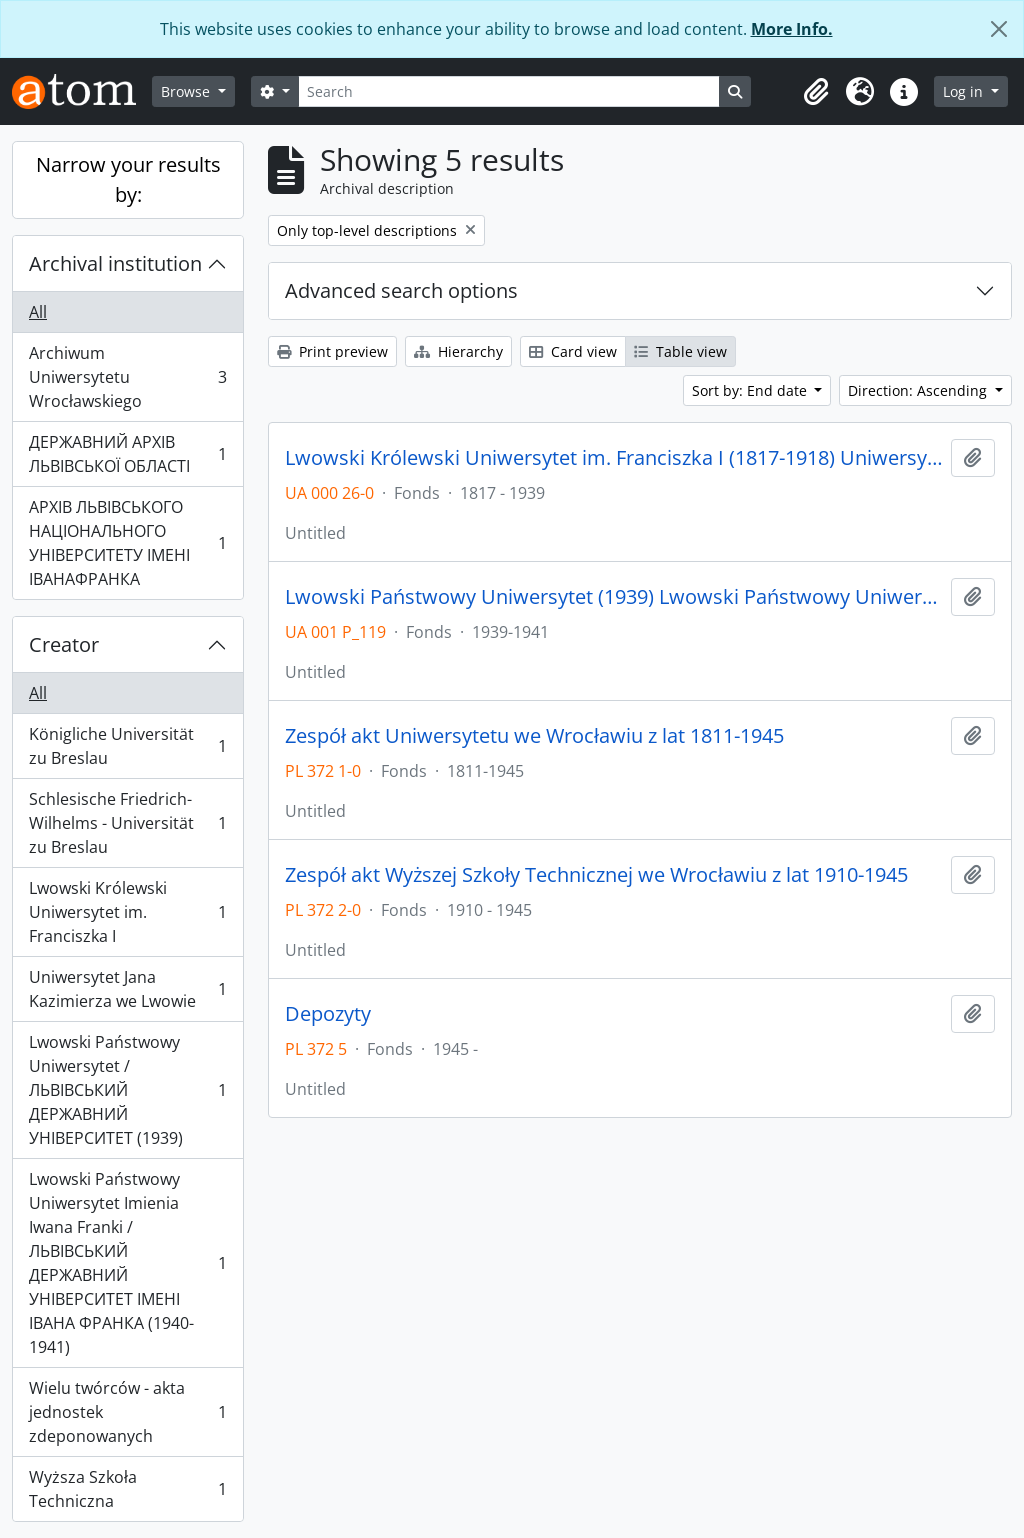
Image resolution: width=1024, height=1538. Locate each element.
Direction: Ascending (919, 390)
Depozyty (328, 1014)
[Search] (509, 91)
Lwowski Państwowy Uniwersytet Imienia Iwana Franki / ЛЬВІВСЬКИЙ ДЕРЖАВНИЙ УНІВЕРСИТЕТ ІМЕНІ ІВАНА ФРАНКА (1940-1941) (127, 1263)
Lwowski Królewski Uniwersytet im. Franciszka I (127, 912)
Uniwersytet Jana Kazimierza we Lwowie (127, 989)
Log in (965, 91)
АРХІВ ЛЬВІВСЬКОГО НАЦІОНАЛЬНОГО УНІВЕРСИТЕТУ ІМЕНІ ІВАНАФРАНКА (127, 543)
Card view (573, 351)
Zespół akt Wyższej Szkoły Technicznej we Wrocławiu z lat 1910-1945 (596, 875)
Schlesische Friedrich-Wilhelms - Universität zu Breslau (127, 823)
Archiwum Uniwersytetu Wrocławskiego (127, 377)
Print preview (332, 351)
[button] (816, 92)
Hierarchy (458, 351)
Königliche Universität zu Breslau (127, 746)
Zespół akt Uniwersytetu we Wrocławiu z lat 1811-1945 (534, 736)
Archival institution (115, 263)
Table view (680, 351)
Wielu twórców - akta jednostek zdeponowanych (127, 1412)
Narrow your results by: (128, 179)
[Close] (999, 29)
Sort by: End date (751, 390)
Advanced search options (401, 290)
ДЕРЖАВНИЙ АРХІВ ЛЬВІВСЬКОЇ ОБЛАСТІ (127, 454)
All (38, 312)
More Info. (792, 29)
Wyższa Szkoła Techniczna (127, 1489)
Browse (187, 91)
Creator (64, 644)
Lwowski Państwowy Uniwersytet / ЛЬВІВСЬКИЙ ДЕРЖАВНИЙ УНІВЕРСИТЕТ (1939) (127, 1090)
